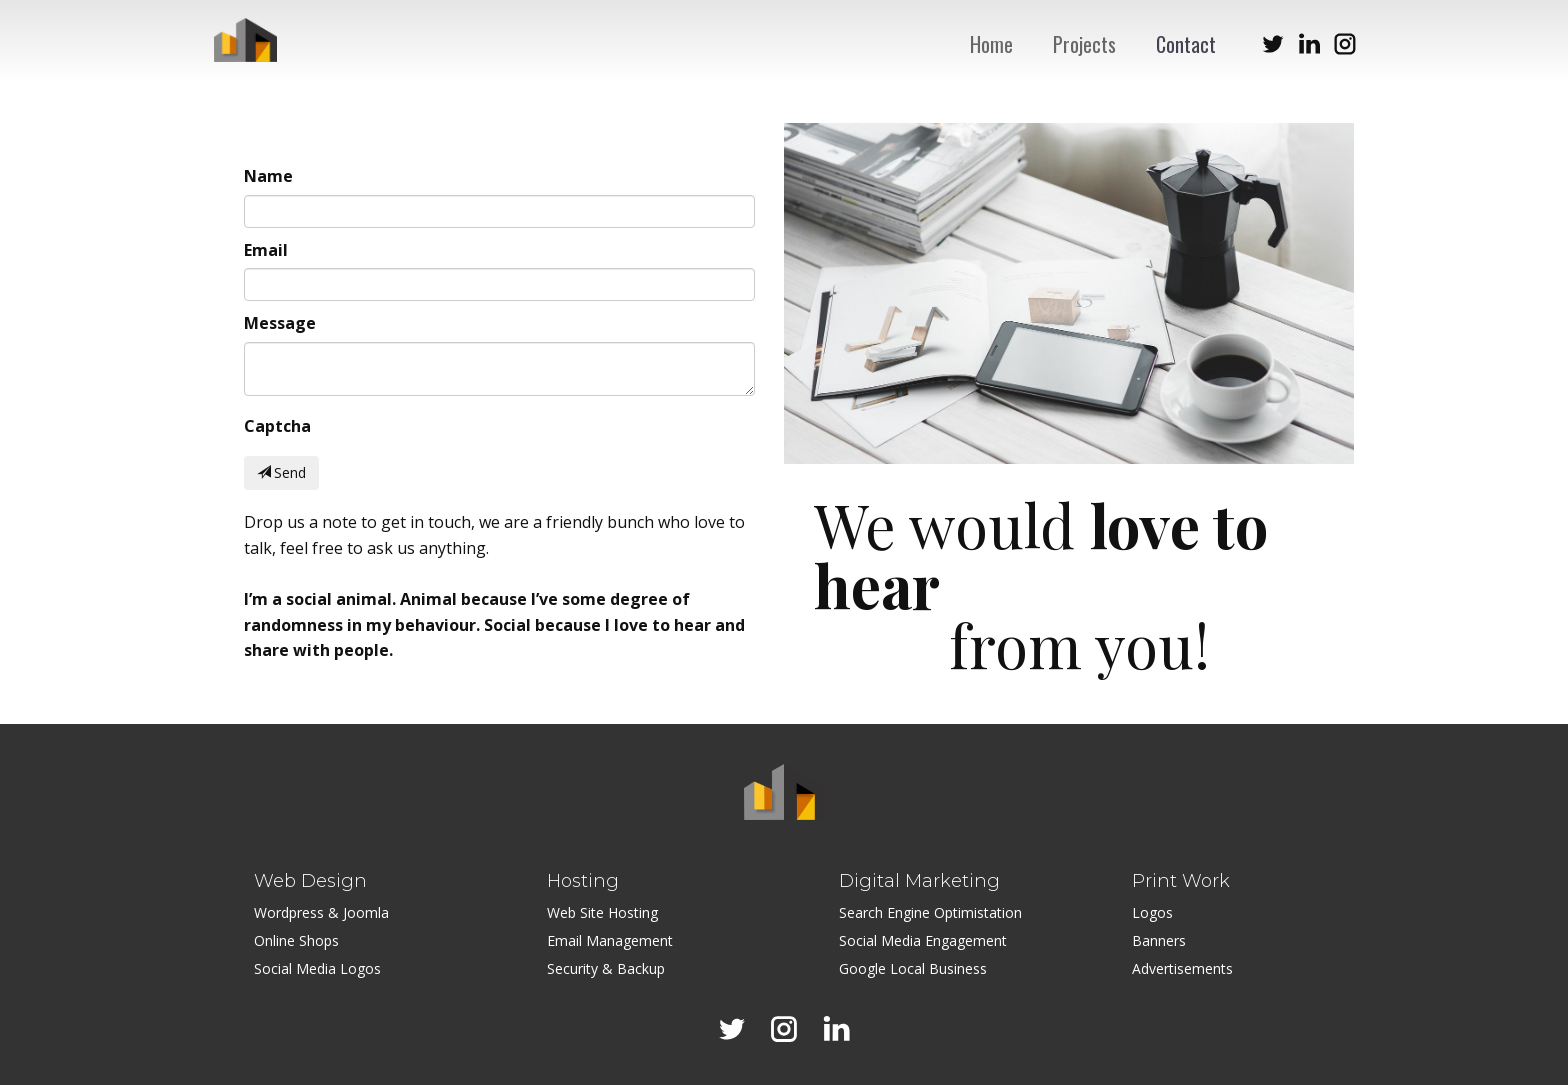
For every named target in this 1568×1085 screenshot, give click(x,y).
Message (280, 323)
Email (266, 250)
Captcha (277, 426)
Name (268, 176)
